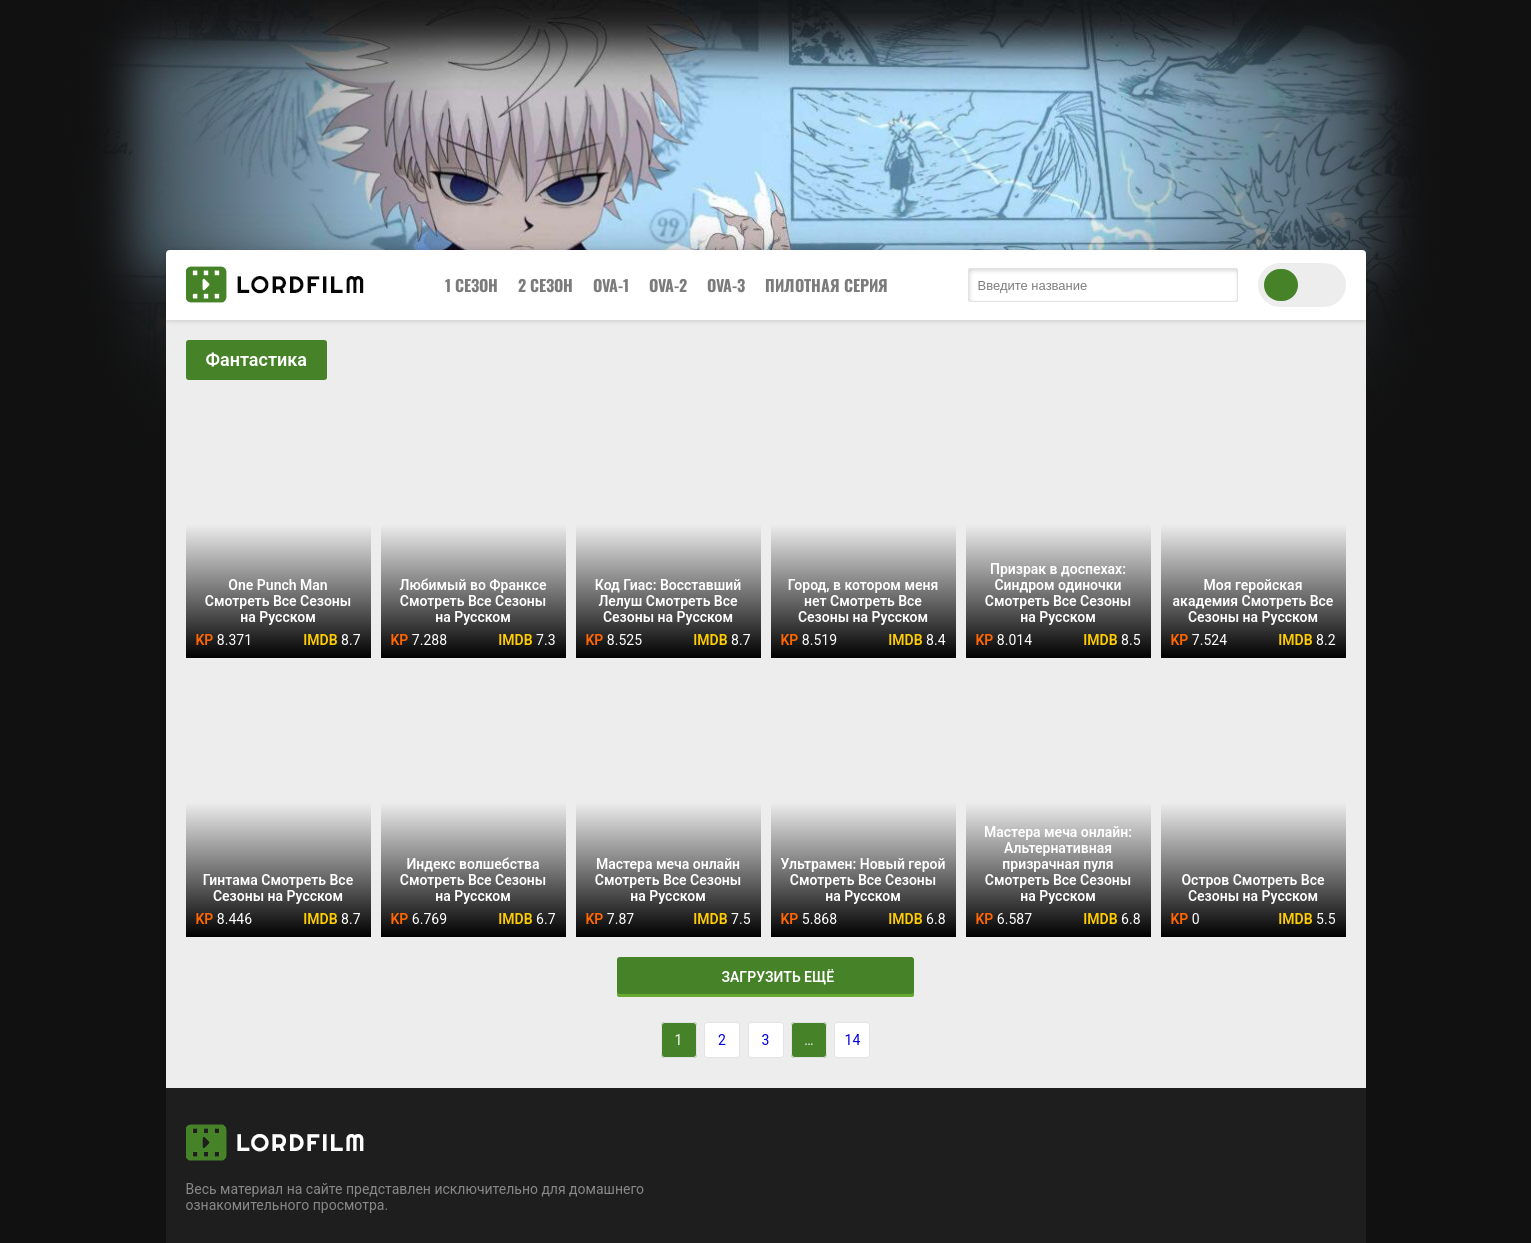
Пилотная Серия (826, 285)
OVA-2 (668, 285)
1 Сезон (471, 285)
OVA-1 (611, 285)
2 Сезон (545, 285)
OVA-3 (726, 285)
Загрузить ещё (765, 977)
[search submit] (1218, 285)
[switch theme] (1302, 285)
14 (853, 1040)
